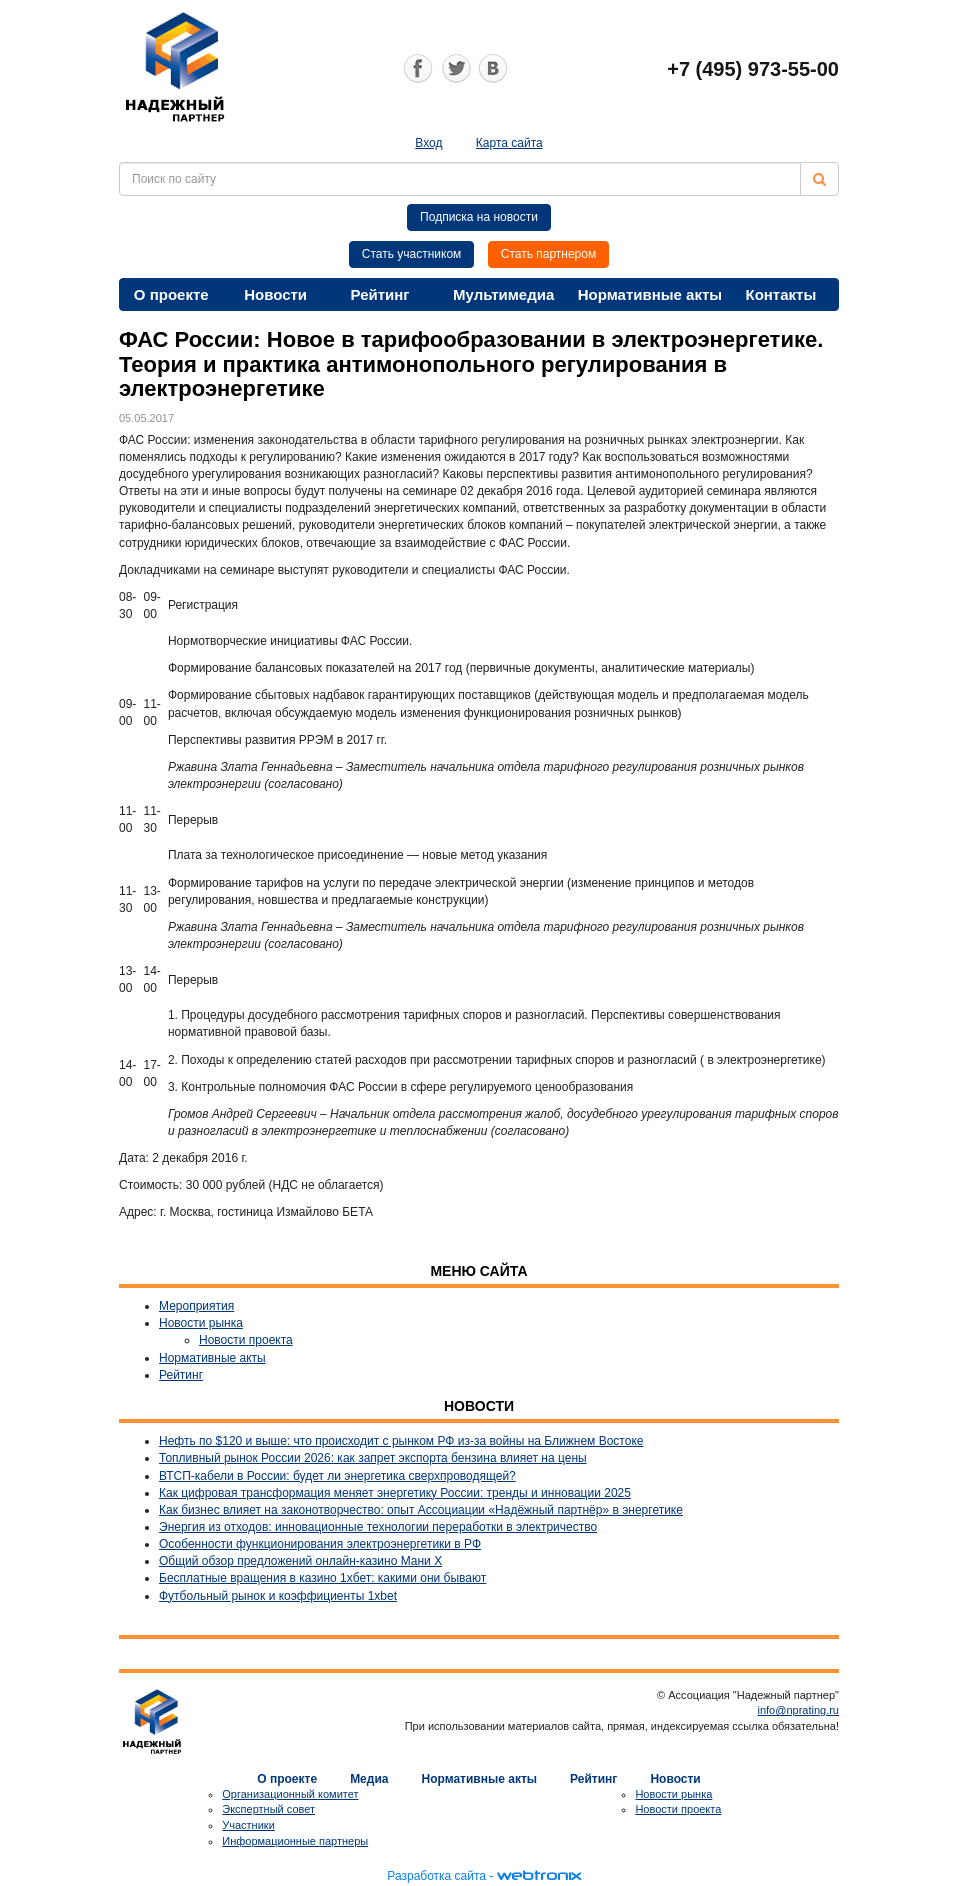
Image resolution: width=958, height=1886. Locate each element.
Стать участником (412, 254)
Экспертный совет (268, 1809)
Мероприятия (196, 1306)
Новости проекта (246, 1340)
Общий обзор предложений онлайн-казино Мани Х (300, 1561)
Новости (275, 294)
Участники (248, 1825)
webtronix (539, 1876)
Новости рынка (201, 1323)
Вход (428, 143)
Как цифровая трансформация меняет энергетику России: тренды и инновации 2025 (395, 1493)
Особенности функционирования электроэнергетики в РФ (320, 1544)
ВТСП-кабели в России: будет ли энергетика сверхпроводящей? (337, 1476)
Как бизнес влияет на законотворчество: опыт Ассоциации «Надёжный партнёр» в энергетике (421, 1510)
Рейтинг (380, 294)
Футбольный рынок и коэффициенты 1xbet (278, 1596)
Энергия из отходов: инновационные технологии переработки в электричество (378, 1527)
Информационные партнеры (295, 1841)
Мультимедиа (503, 294)
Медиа (369, 1779)
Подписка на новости (479, 217)
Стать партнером (549, 254)
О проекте (171, 294)
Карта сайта (509, 143)
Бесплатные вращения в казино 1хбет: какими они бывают (322, 1578)
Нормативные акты (650, 294)
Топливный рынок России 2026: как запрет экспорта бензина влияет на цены (373, 1458)
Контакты (780, 294)
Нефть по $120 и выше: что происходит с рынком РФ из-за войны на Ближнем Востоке (401, 1441)
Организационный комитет (290, 1794)
